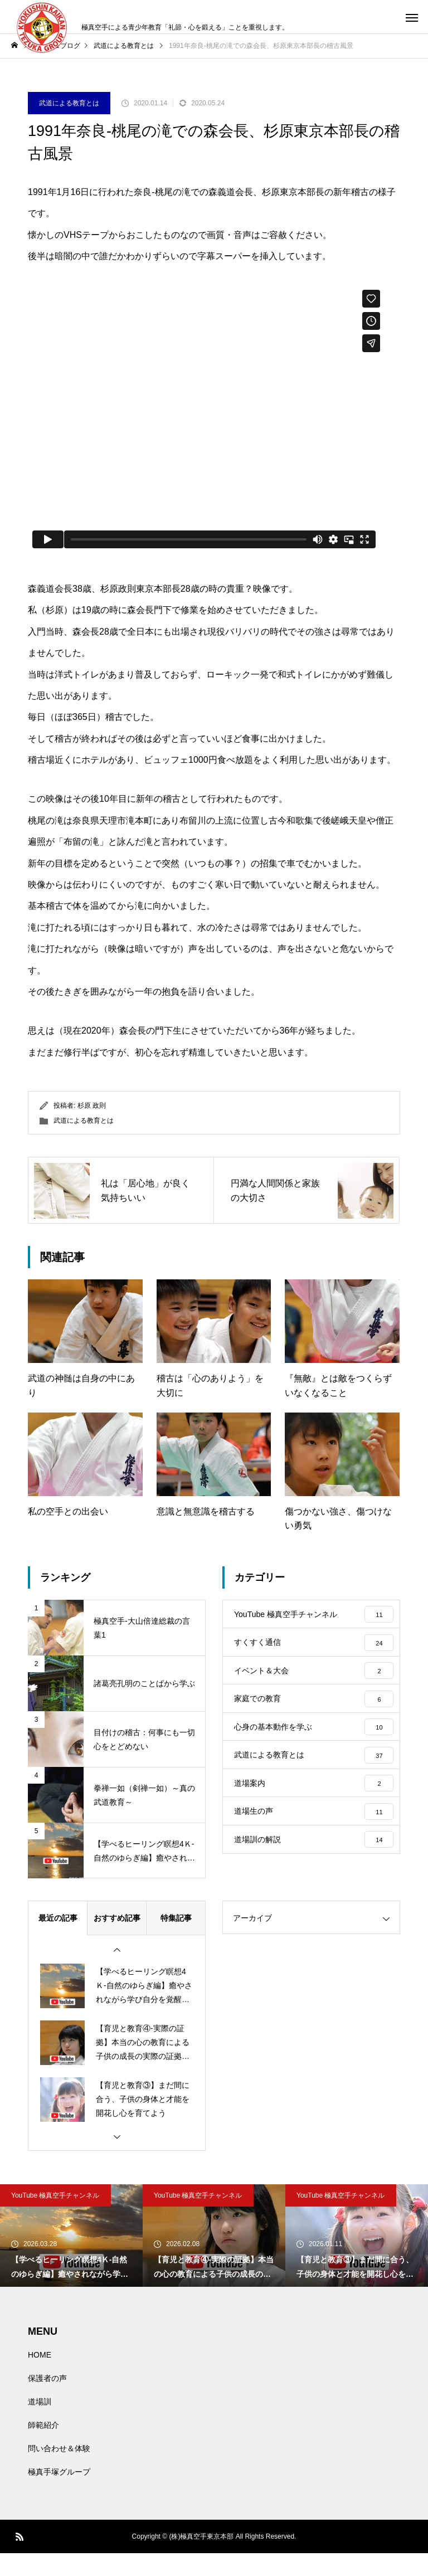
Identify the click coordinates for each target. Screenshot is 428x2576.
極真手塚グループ (59, 2494)
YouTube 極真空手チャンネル (55, 2218)
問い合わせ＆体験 (59, 2471)
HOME (39, 2377)
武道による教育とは (69, 103)
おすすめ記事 (117, 1940)
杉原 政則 (91, 1105)
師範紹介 (43, 2447)
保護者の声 (47, 2401)
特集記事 (176, 1940)
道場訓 (39, 2424)
